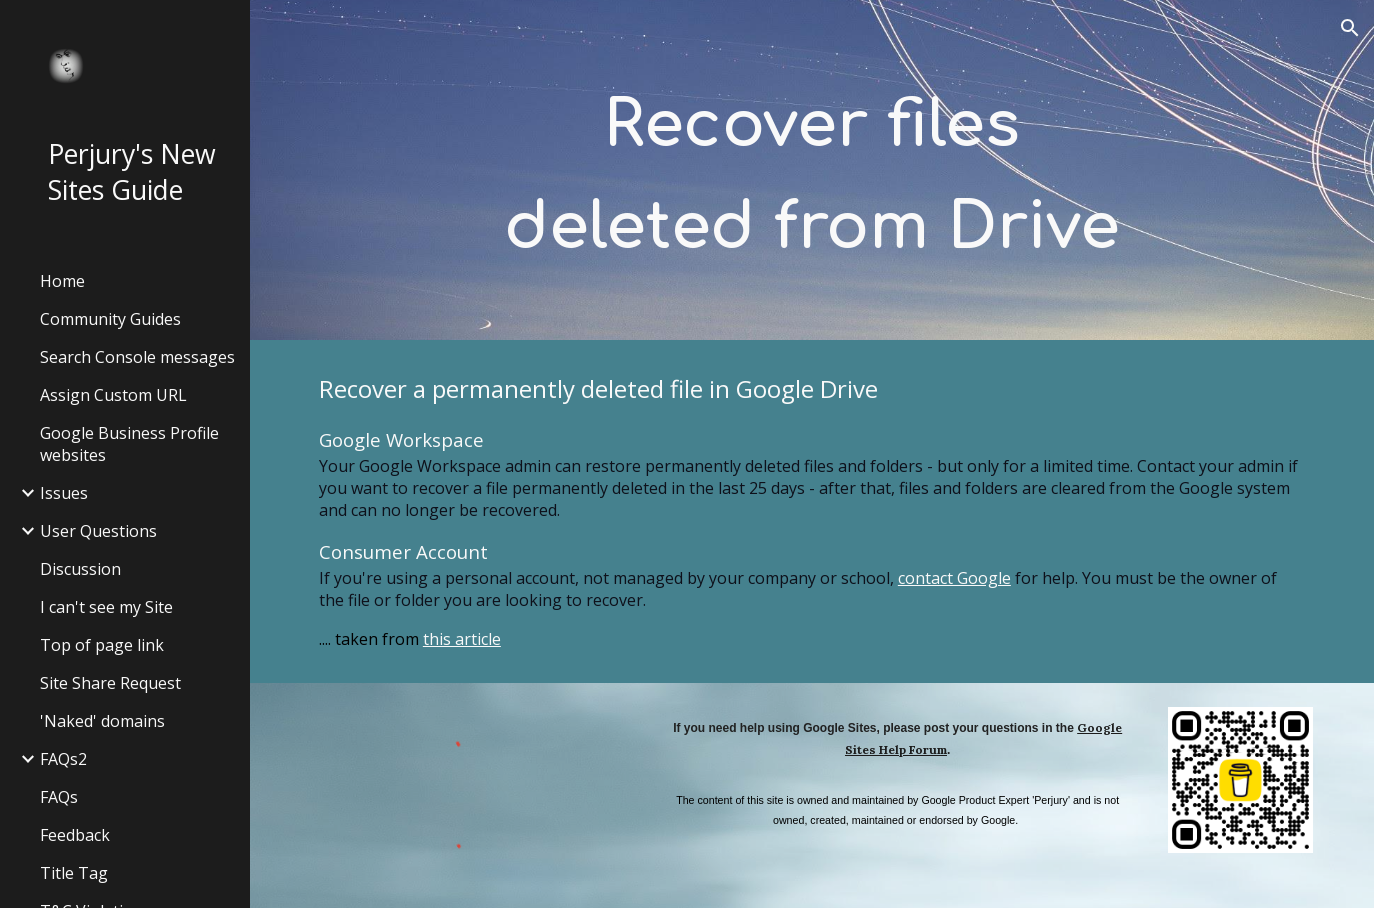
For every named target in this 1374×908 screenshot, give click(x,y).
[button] (1350, 28)
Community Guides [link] (110, 319)
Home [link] (62, 281)
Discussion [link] (80, 569)
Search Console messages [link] (137, 357)
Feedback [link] (75, 835)
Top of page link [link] (102, 645)
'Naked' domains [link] (102, 721)
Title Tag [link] (74, 873)
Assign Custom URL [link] (113, 395)
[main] (812, 170)
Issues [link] (64, 493)
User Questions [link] (98, 531)
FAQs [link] (59, 797)
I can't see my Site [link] (106, 607)
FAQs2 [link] (63, 759)
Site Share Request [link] (110, 683)
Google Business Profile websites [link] (129, 444)
